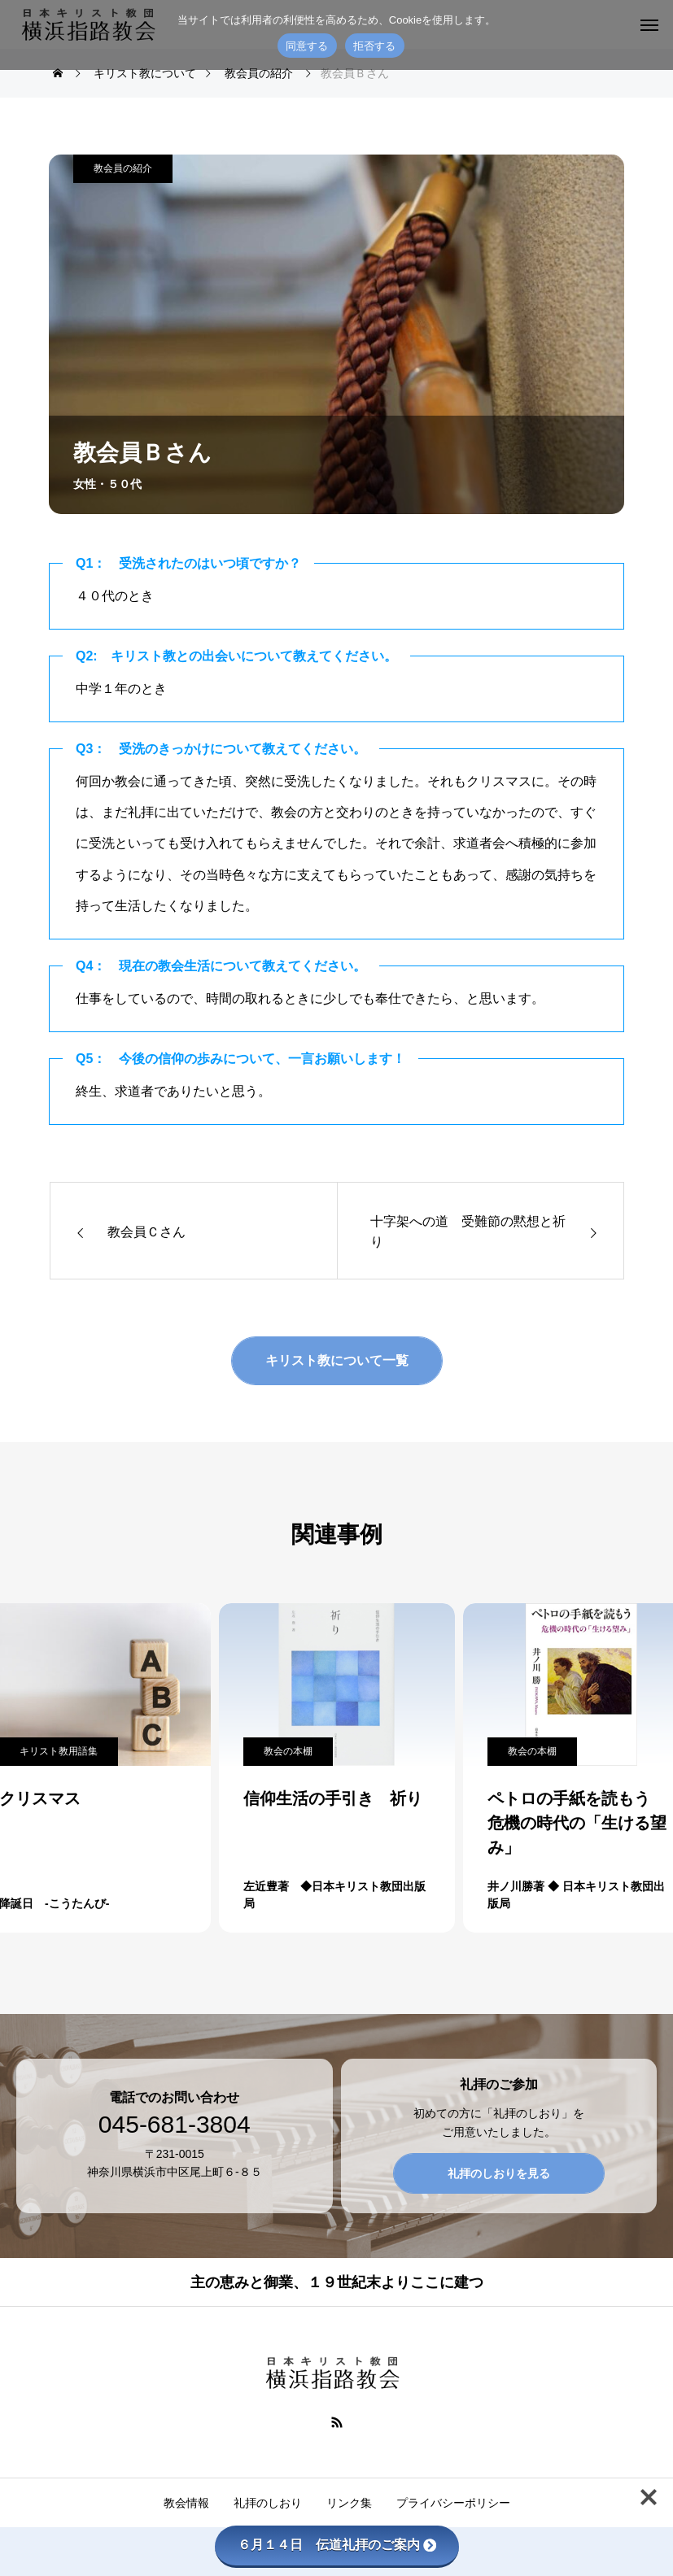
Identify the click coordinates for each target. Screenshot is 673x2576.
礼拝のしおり (268, 2502)
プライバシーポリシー (453, 2502)
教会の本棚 (288, 1751)
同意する (307, 46)
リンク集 (349, 2502)
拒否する (374, 46)
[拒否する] (653, 35)
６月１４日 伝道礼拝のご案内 (337, 2544)
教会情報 (186, 2502)
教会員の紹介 (123, 168)
